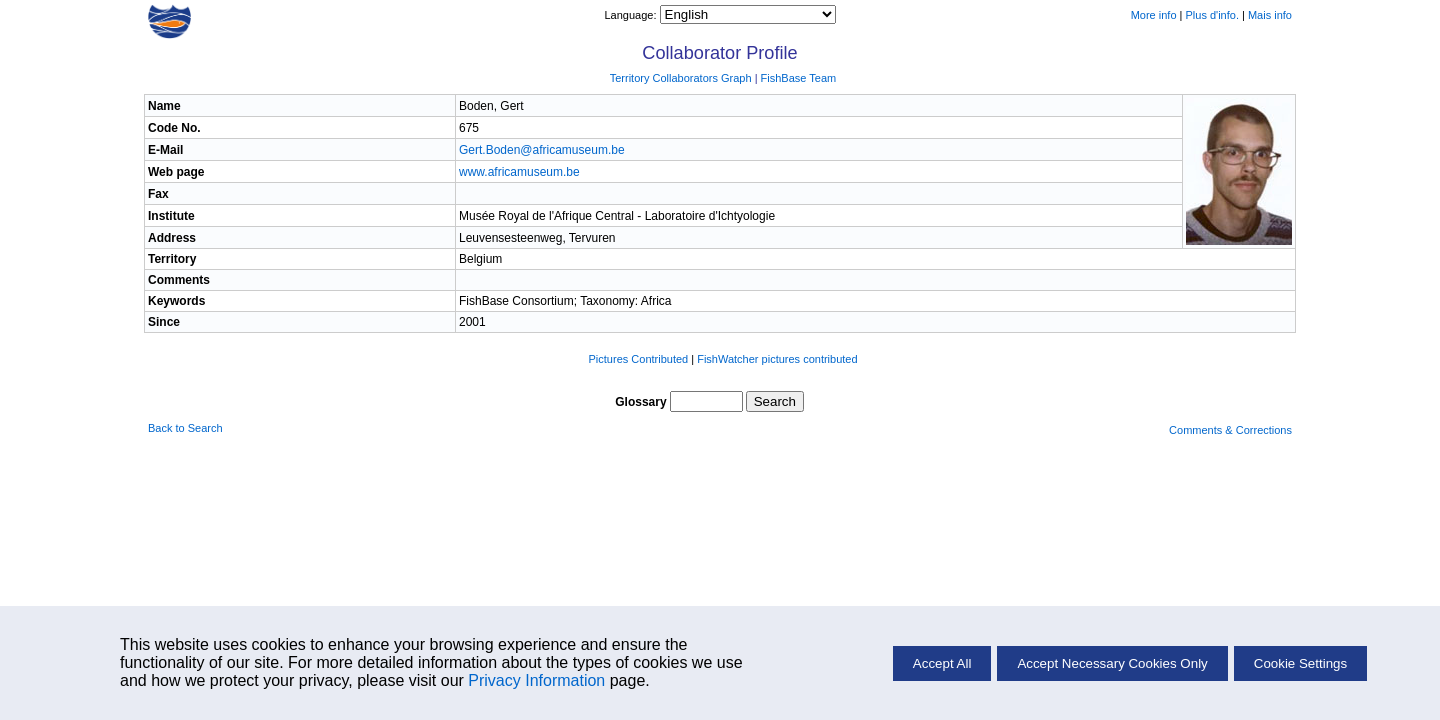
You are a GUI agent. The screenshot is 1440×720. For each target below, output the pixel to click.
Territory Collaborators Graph (681, 78)
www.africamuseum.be (519, 172)
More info (1154, 15)
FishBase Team (799, 78)
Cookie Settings (1300, 663)
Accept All (942, 663)
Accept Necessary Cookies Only (1112, 663)
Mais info (1270, 15)
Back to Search (185, 428)
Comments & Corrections (1230, 430)
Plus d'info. (1212, 15)
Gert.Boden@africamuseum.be (542, 150)
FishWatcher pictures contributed (777, 359)
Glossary (640, 402)
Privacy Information (536, 680)
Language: (631, 15)
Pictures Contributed (639, 359)
